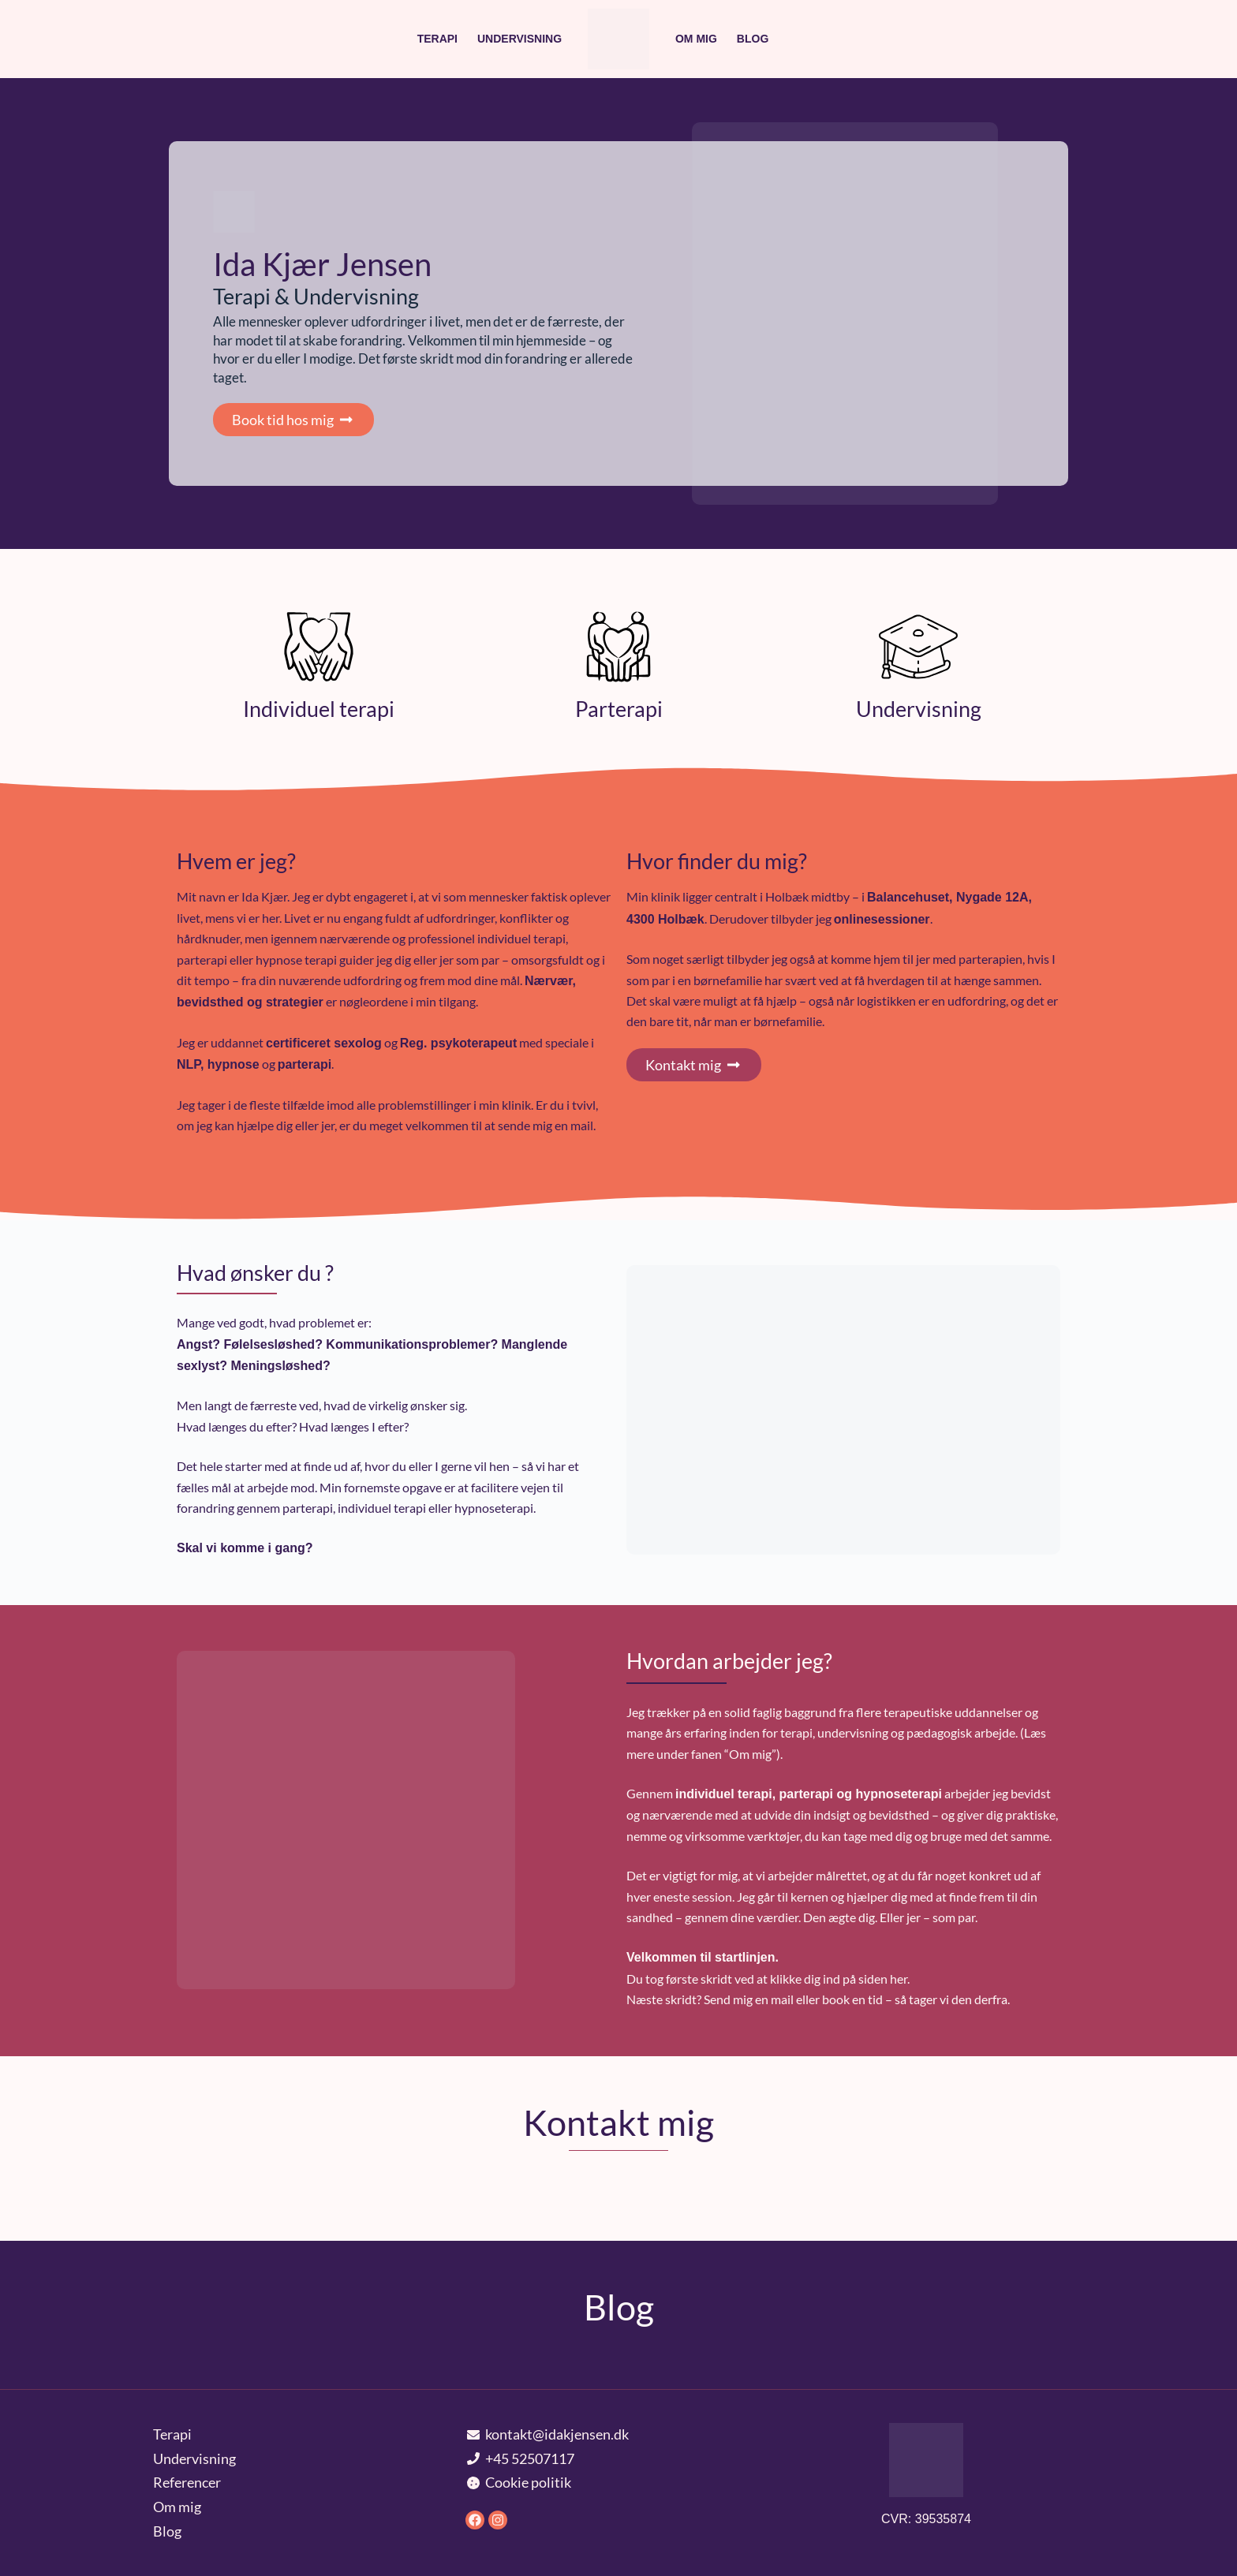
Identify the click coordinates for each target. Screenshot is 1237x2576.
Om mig (696, 38)
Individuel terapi (318, 709)
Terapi (437, 38)
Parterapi (619, 709)
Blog (752, 38)
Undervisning (519, 38)
